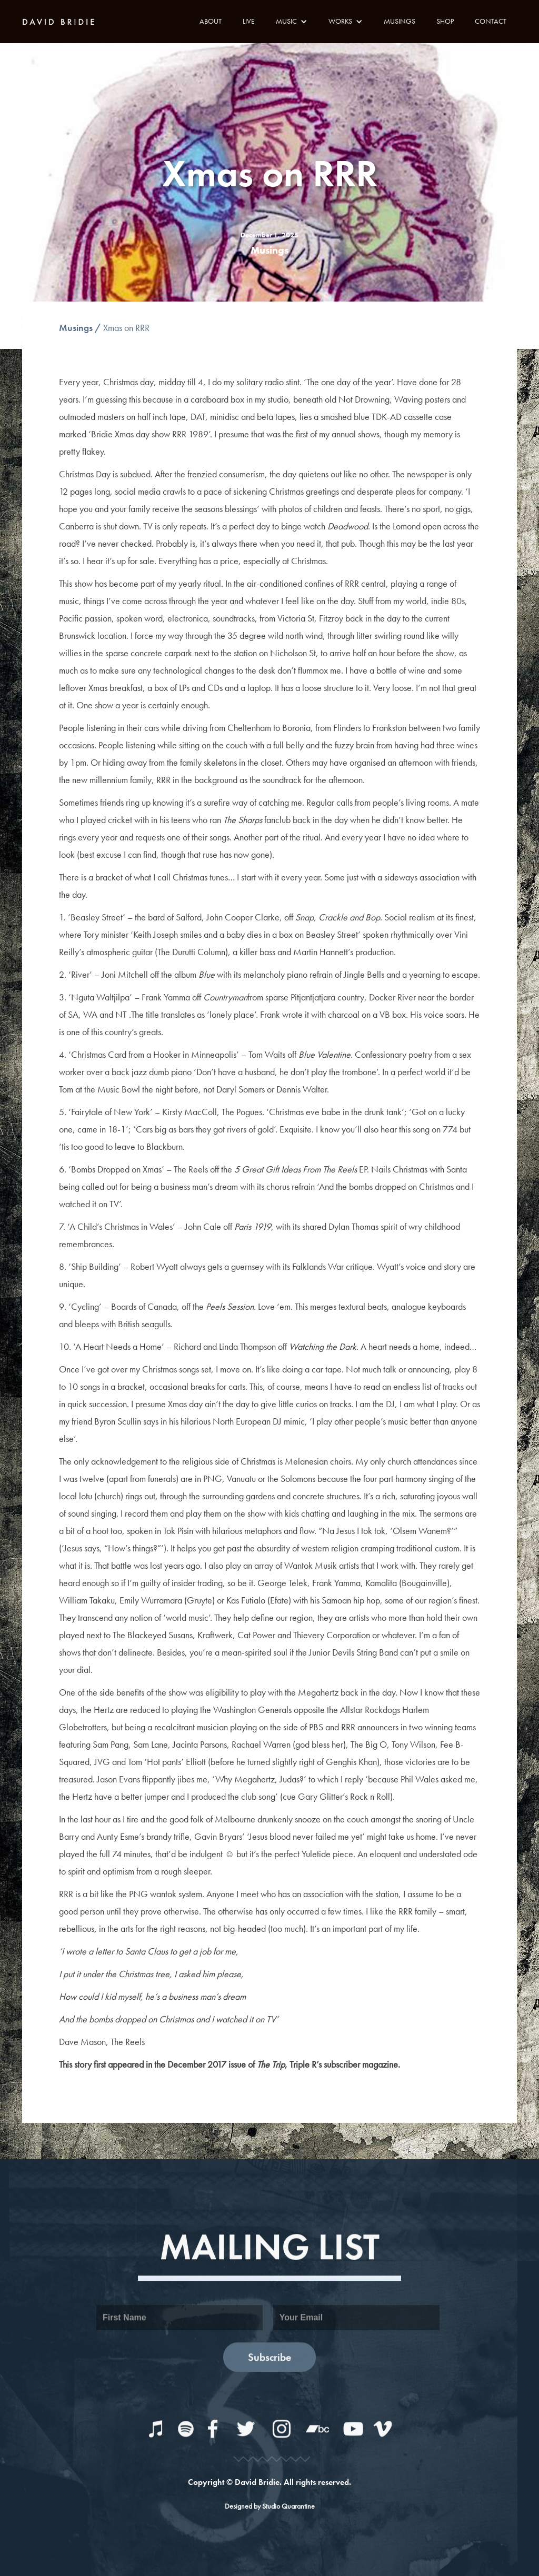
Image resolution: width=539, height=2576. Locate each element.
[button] (291, 21)
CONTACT (490, 21)
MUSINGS (399, 21)
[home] (61, 20)
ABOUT (210, 21)
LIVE (249, 21)
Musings (76, 328)
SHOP (445, 21)
